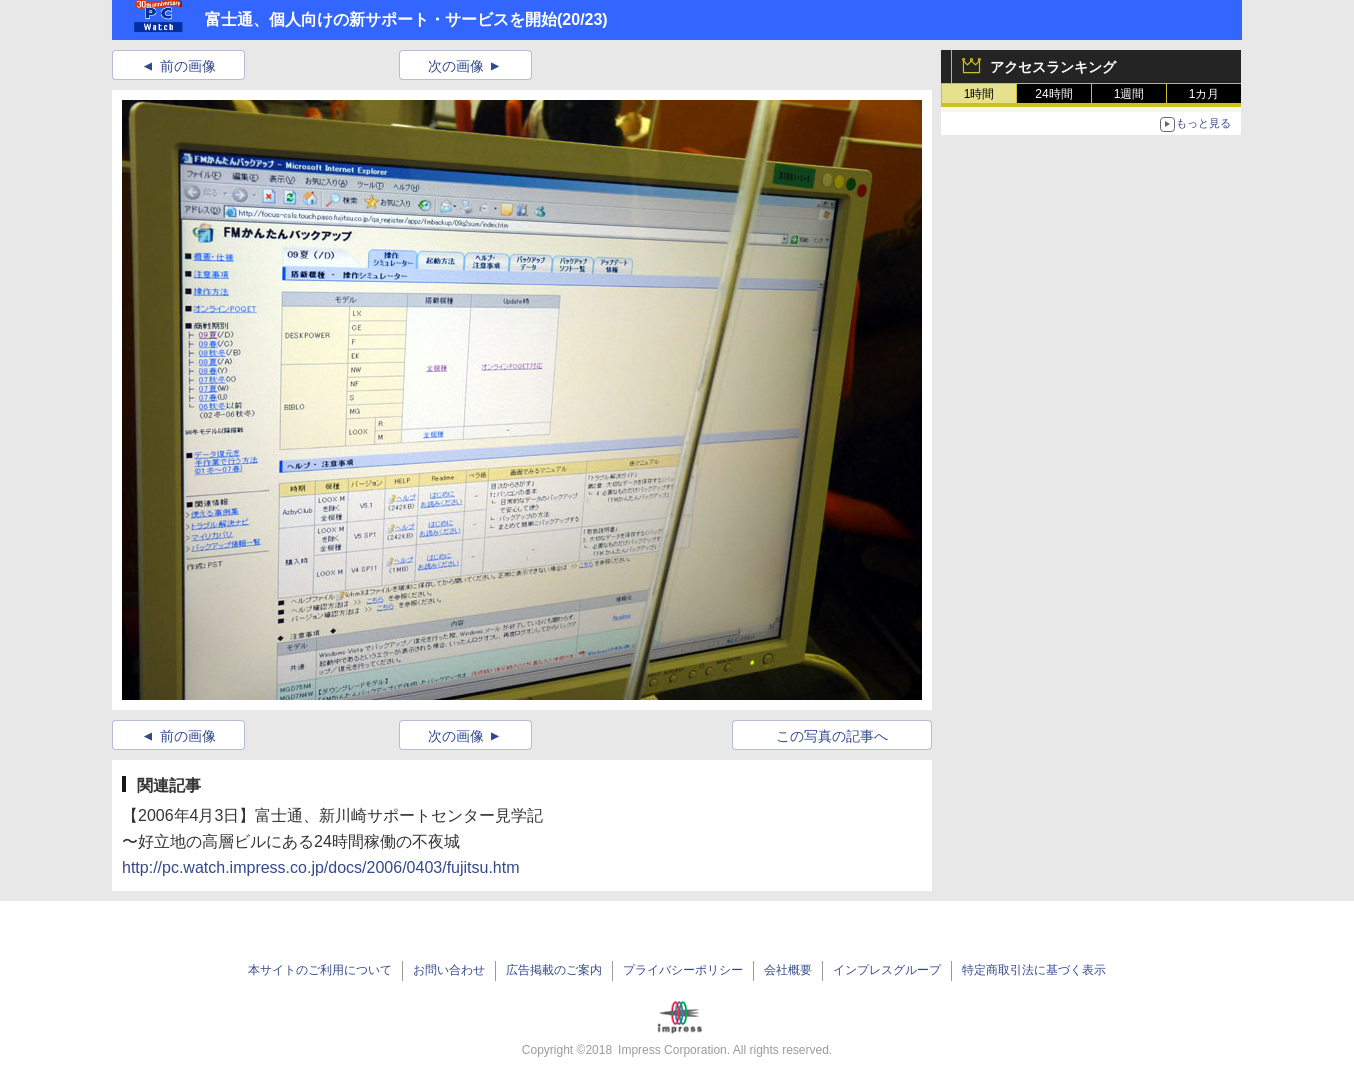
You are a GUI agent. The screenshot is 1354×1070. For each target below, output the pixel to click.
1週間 (1129, 94)
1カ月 (1204, 94)
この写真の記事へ (832, 736)
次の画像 (456, 66)
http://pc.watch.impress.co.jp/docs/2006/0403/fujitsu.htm (321, 867)
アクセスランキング (1053, 67)
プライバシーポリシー (683, 970)
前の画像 (188, 66)
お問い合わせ (449, 970)
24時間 (1053, 94)
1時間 (979, 94)
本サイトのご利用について (320, 970)
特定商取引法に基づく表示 (1034, 970)
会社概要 (788, 970)
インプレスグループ (887, 970)
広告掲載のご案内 (554, 970)
